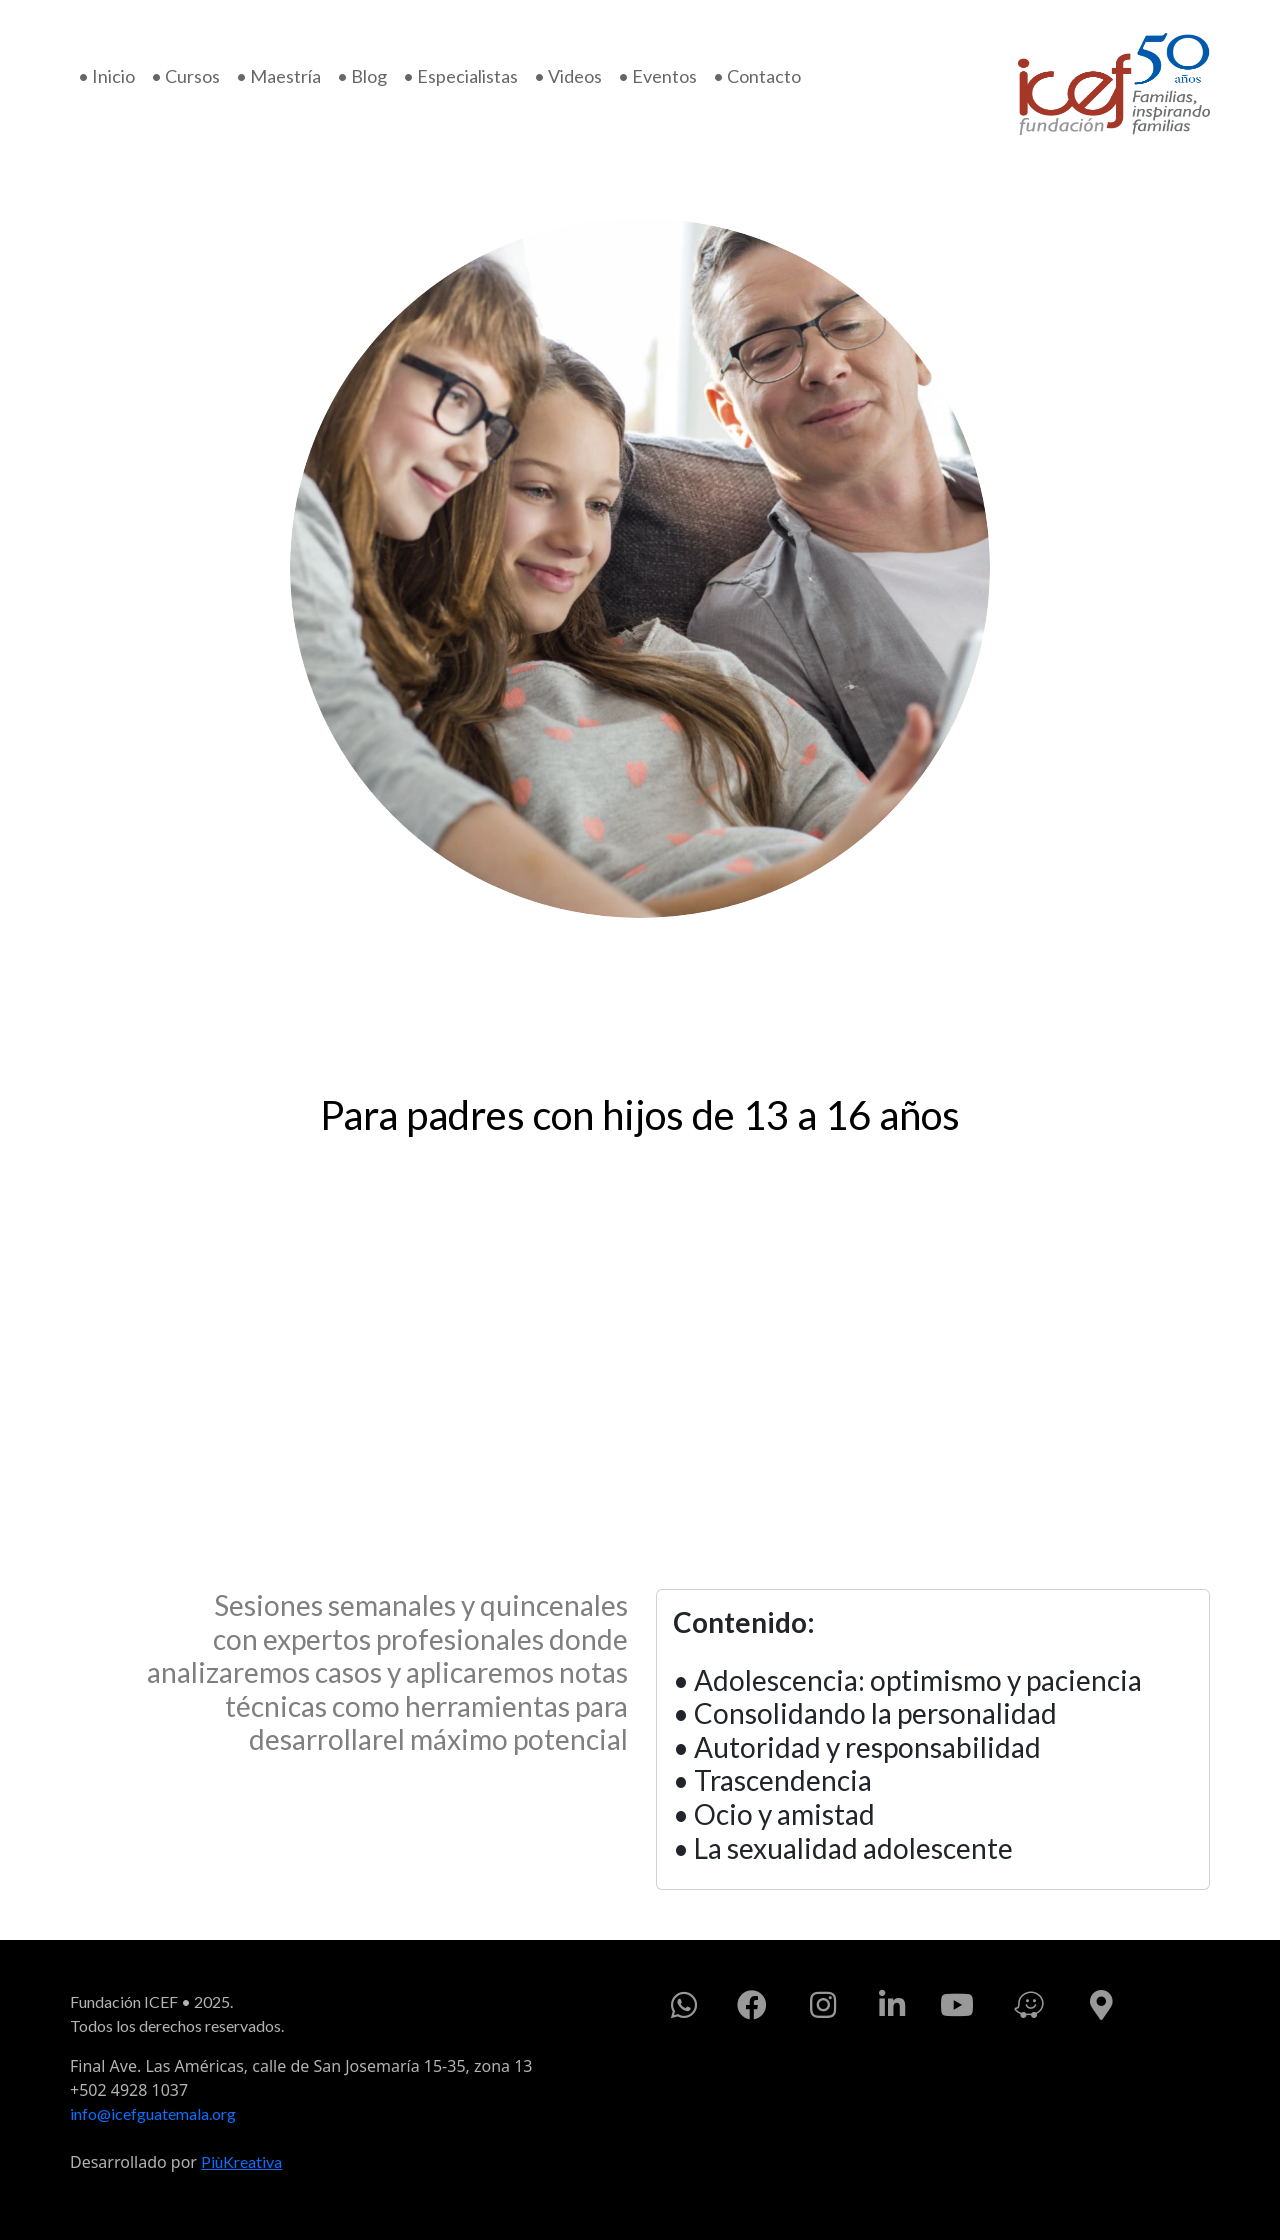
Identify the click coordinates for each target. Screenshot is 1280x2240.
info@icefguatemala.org (153, 2113)
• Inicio (106, 76)
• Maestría (278, 76)
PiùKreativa (241, 2161)
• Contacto (757, 76)
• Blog (362, 76)
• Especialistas (460, 76)
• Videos (568, 76)
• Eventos (657, 76)
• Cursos (185, 76)
